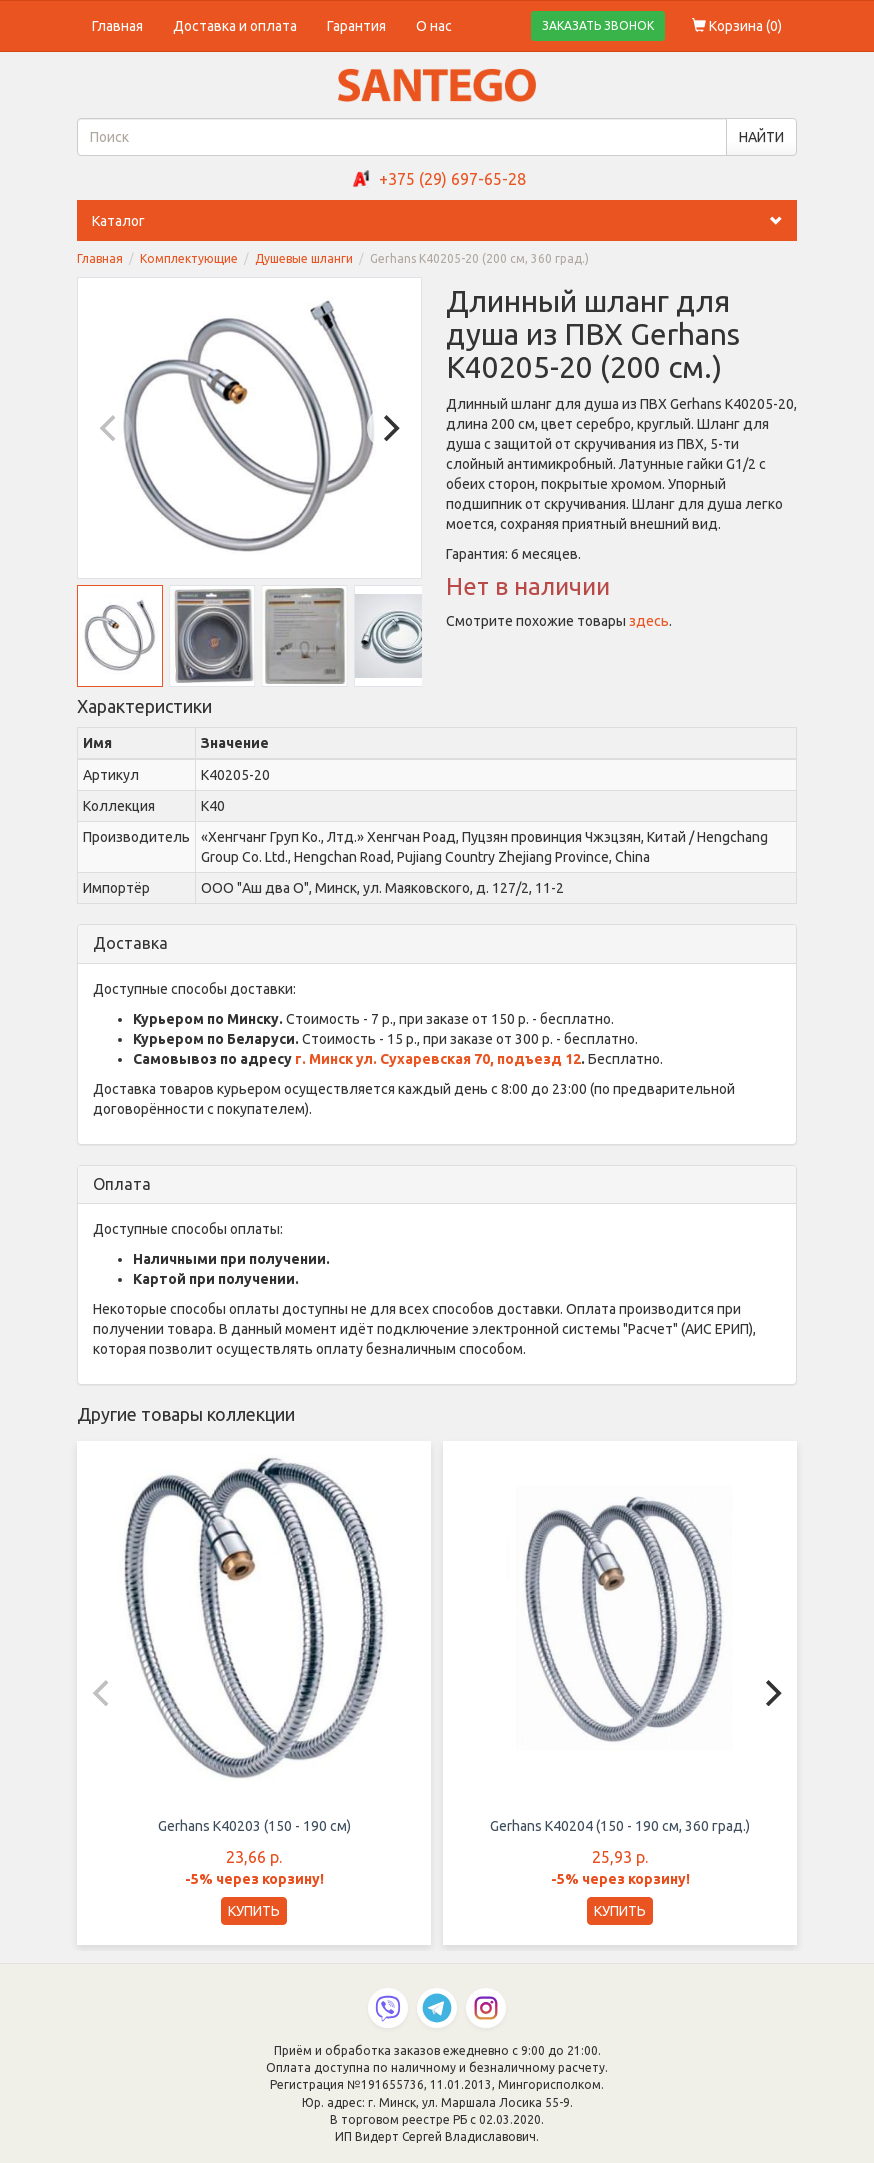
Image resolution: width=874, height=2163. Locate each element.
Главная (117, 26)
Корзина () (737, 26)
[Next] (389, 428)
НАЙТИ (761, 137)
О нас (434, 26)
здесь (649, 621)
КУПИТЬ (254, 1911)
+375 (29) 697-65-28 (452, 179)
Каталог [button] (444, 221)
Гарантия (356, 26)
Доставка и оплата (235, 26)
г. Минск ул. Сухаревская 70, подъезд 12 (438, 1059)
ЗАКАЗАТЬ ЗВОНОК (598, 25)
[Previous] (110, 428)
